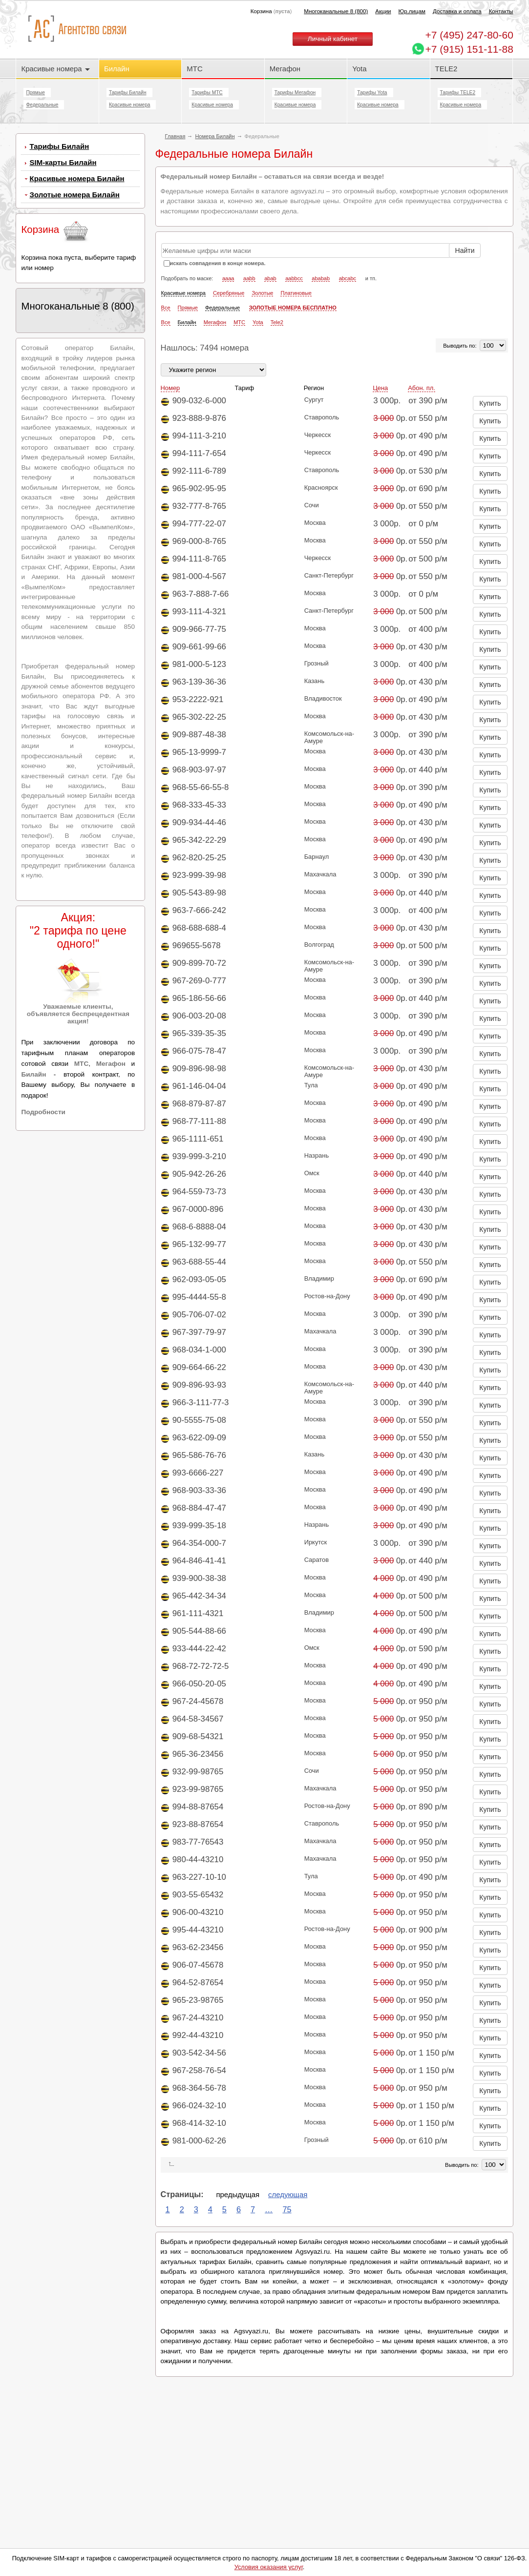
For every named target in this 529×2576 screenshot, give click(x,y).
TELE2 (446, 68)
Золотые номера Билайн (74, 194)
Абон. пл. (421, 388)
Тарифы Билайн (128, 92)
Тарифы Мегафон (295, 92)
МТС (194, 68)
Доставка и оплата (457, 11)
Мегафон (285, 68)
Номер (170, 388)
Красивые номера (55, 68)
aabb (249, 278)
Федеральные (42, 104)
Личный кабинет (333, 38)
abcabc (347, 278)
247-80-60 (469, 35)
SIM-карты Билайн (62, 162)
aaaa (228, 278)
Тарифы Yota (372, 92)
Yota (359, 68)
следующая (287, 2194)
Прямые (35, 92)
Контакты (501, 11)
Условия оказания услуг (268, 2567)
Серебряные (229, 293)
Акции (383, 11)
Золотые (262, 293)
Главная (175, 136)
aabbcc (293, 278)
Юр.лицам (412, 11)
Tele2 (277, 322)
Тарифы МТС (206, 92)
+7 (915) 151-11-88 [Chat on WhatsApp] (469, 49)
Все (165, 308)
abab (270, 278)
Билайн (116, 68)
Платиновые (295, 293)
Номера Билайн (214, 136)
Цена (380, 388)
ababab (321, 278)
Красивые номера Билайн (76, 178)
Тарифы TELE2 (457, 92)
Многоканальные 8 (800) (336, 11)
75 (286, 2209)
